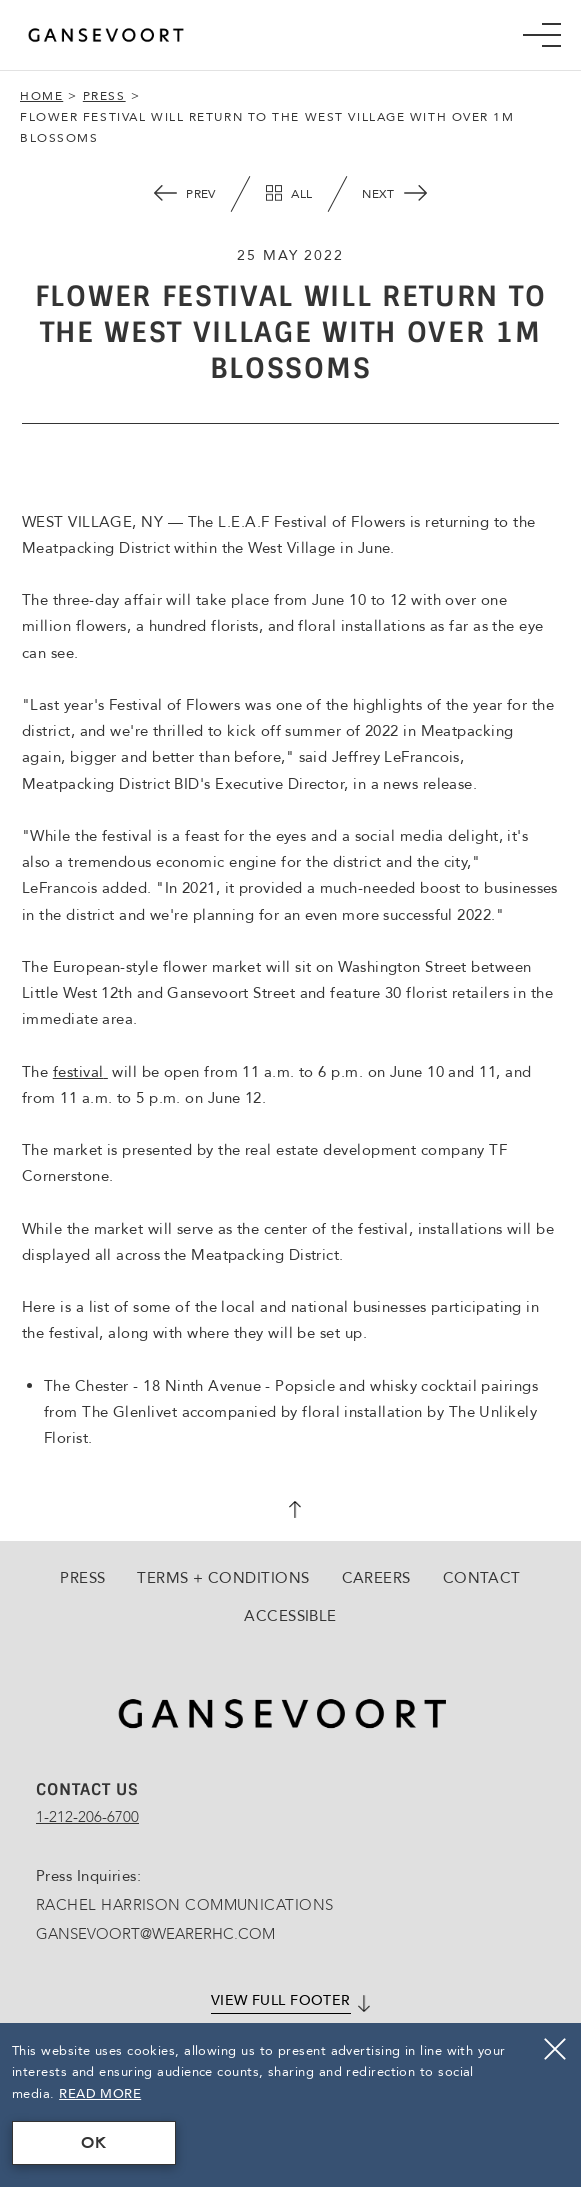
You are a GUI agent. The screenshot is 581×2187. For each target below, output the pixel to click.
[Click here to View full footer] (290, 2001)
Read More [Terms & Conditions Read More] (100, 2094)
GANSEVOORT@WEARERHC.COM (155, 1934)
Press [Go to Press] (82, 1578)
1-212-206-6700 (87, 1817)
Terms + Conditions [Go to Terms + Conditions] (223, 1578)
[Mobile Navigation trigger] (542, 35)
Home (41, 96)
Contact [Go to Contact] (482, 1578)
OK (94, 2143)
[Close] (555, 2049)
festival (80, 1072)
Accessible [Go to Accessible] (290, 1616)
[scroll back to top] (291, 1512)
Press (104, 96)
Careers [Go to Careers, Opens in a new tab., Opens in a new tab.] (376, 1578)
